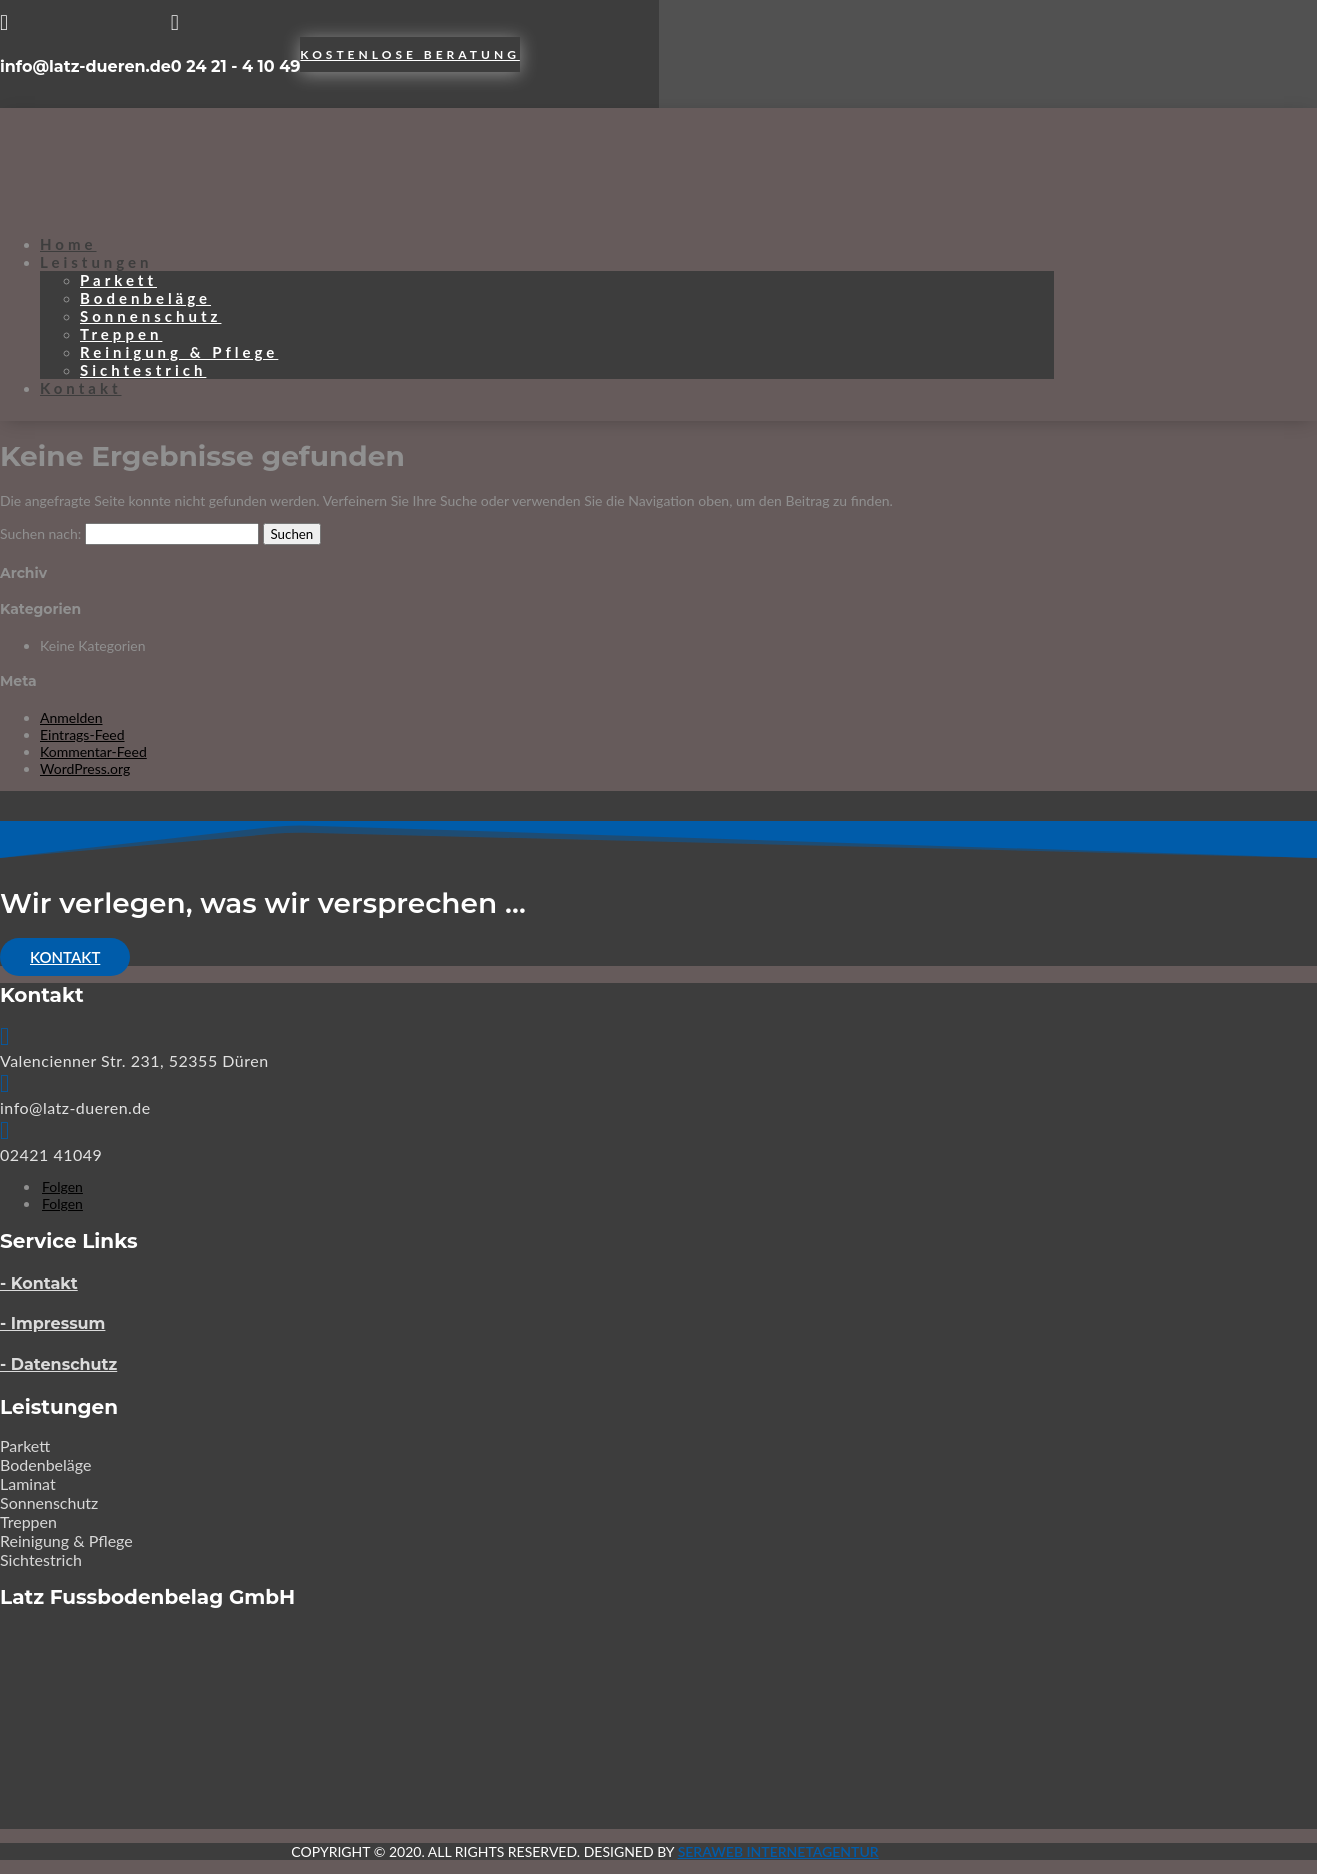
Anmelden (71, 717)
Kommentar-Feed (93, 751)
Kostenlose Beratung (410, 54)
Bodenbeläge (145, 298)
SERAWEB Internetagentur (778, 1851)
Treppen (121, 334)
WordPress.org (85, 768)
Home (68, 244)
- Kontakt (39, 1283)
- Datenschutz (58, 1364)
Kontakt (81, 388)
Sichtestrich (143, 370)
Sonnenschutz (150, 316)
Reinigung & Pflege (179, 352)
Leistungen (96, 262)
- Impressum (52, 1323)
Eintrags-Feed (82, 734)
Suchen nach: (40, 533)
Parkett (118, 280)
